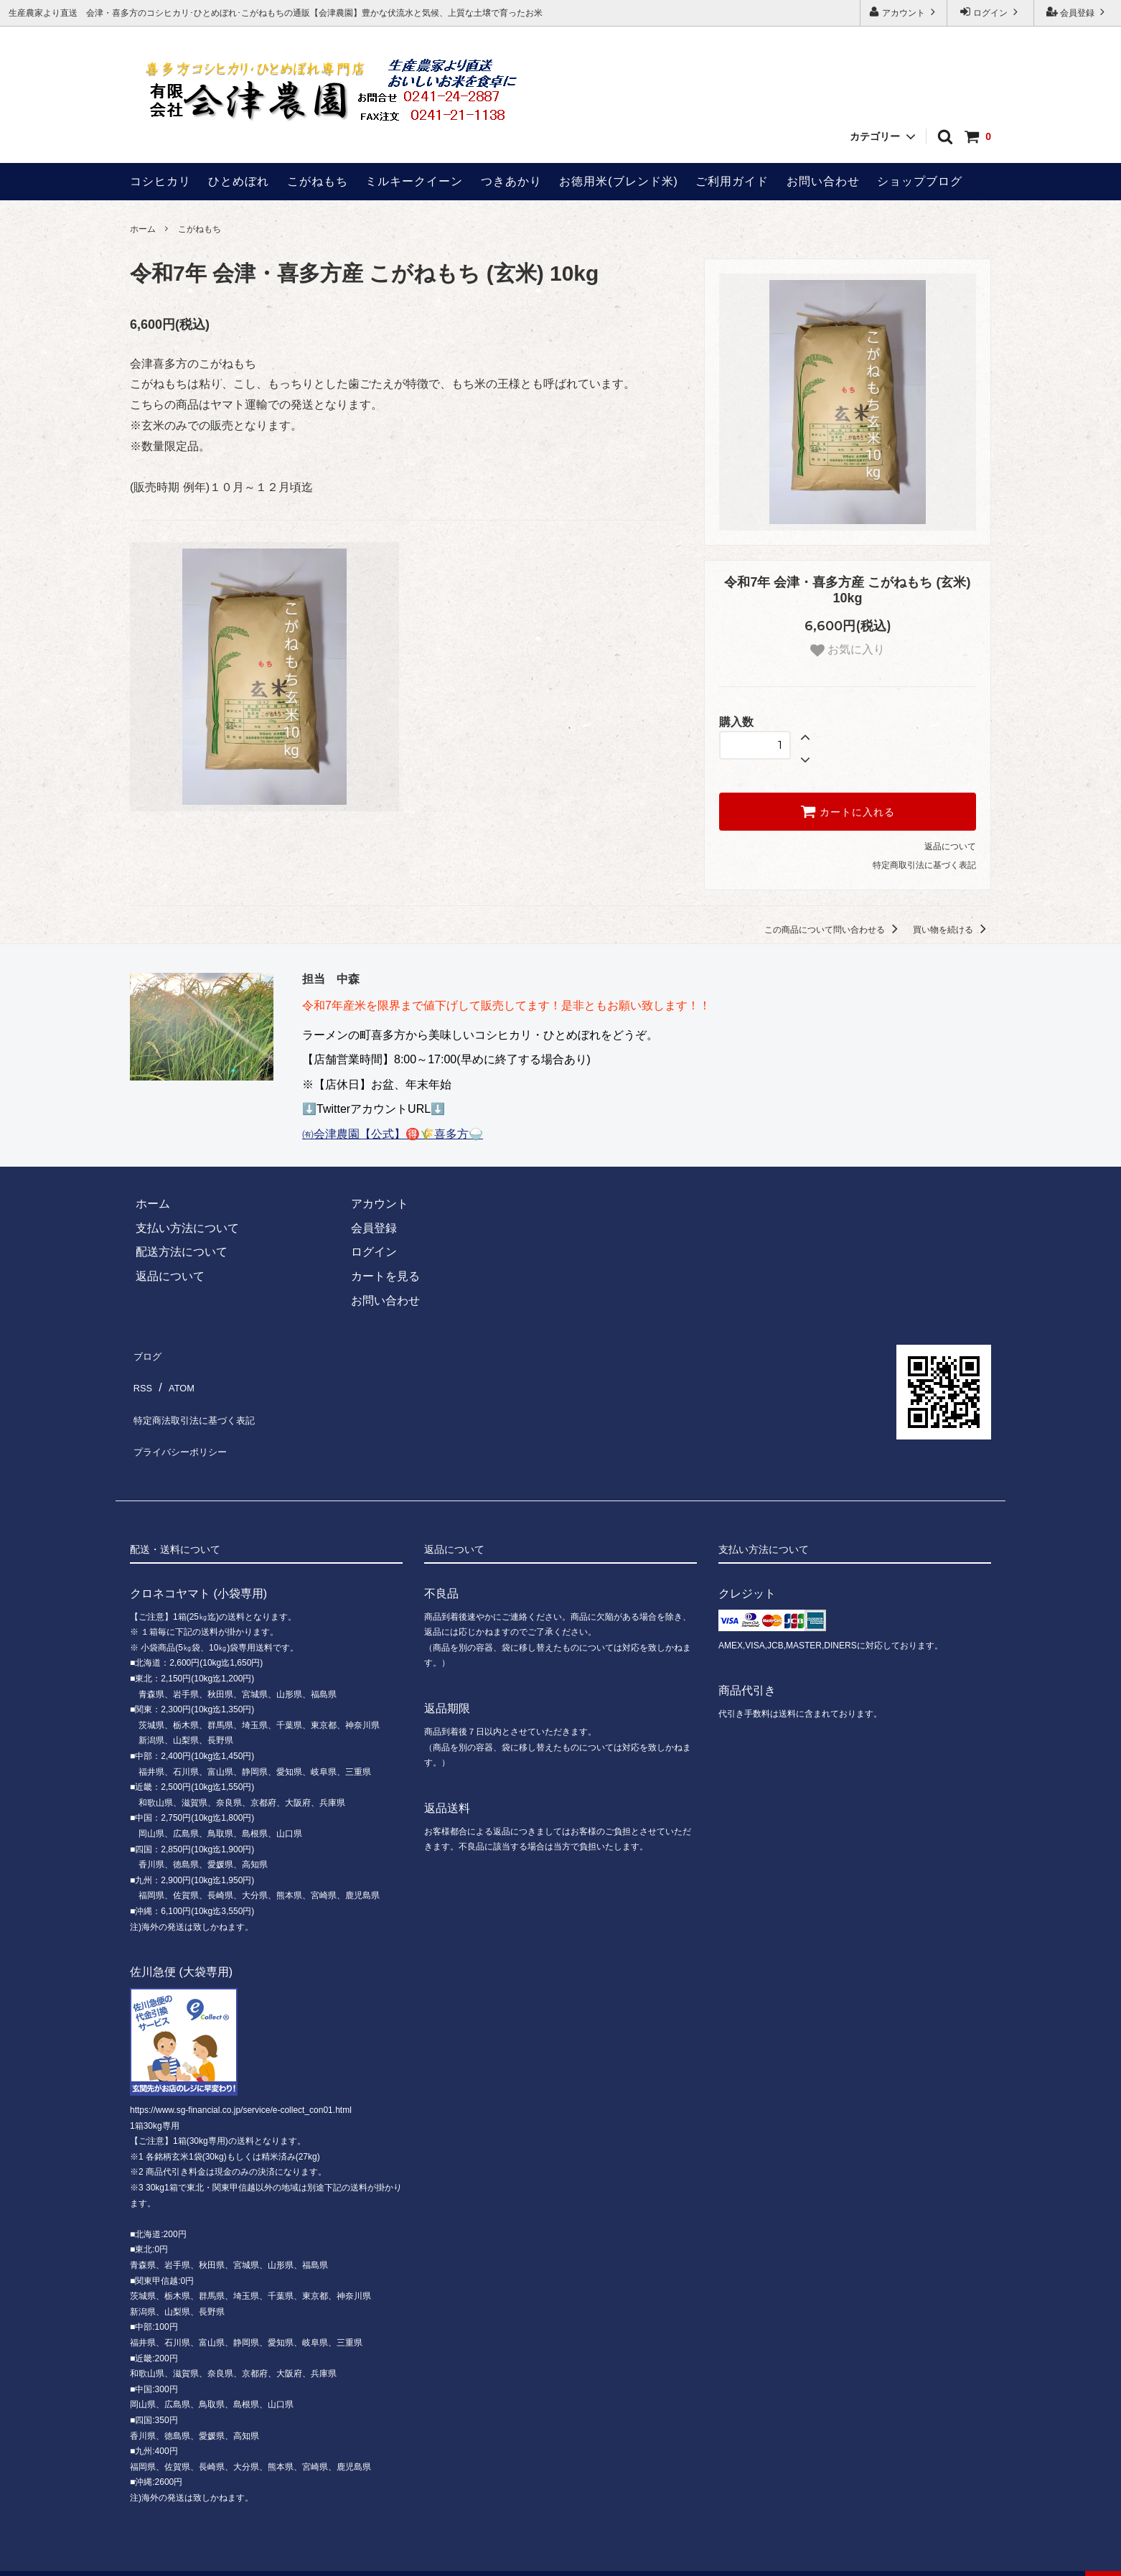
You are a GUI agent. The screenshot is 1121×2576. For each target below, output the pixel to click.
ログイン (991, 12)
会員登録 (1077, 12)
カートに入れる (847, 811)
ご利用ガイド (732, 181)
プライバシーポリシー (187, 1425)
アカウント (903, 12)
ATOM (178, 1377)
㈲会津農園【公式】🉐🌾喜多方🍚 (392, 1134)
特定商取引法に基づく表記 (924, 865)
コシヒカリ (160, 181)
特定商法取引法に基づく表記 (204, 1401)
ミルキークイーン (414, 181)
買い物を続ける (952, 930)
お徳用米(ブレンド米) (618, 181)
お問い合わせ (823, 181)
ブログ (147, 1353)
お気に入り (847, 650)
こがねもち (317, 181)
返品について (950, 846)
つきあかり (511, 181)
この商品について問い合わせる (833, 930)
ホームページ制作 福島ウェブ (677, 2557)
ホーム (143, 229)
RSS (142, 1377)
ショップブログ (919, 181)
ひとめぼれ (238, 181)
